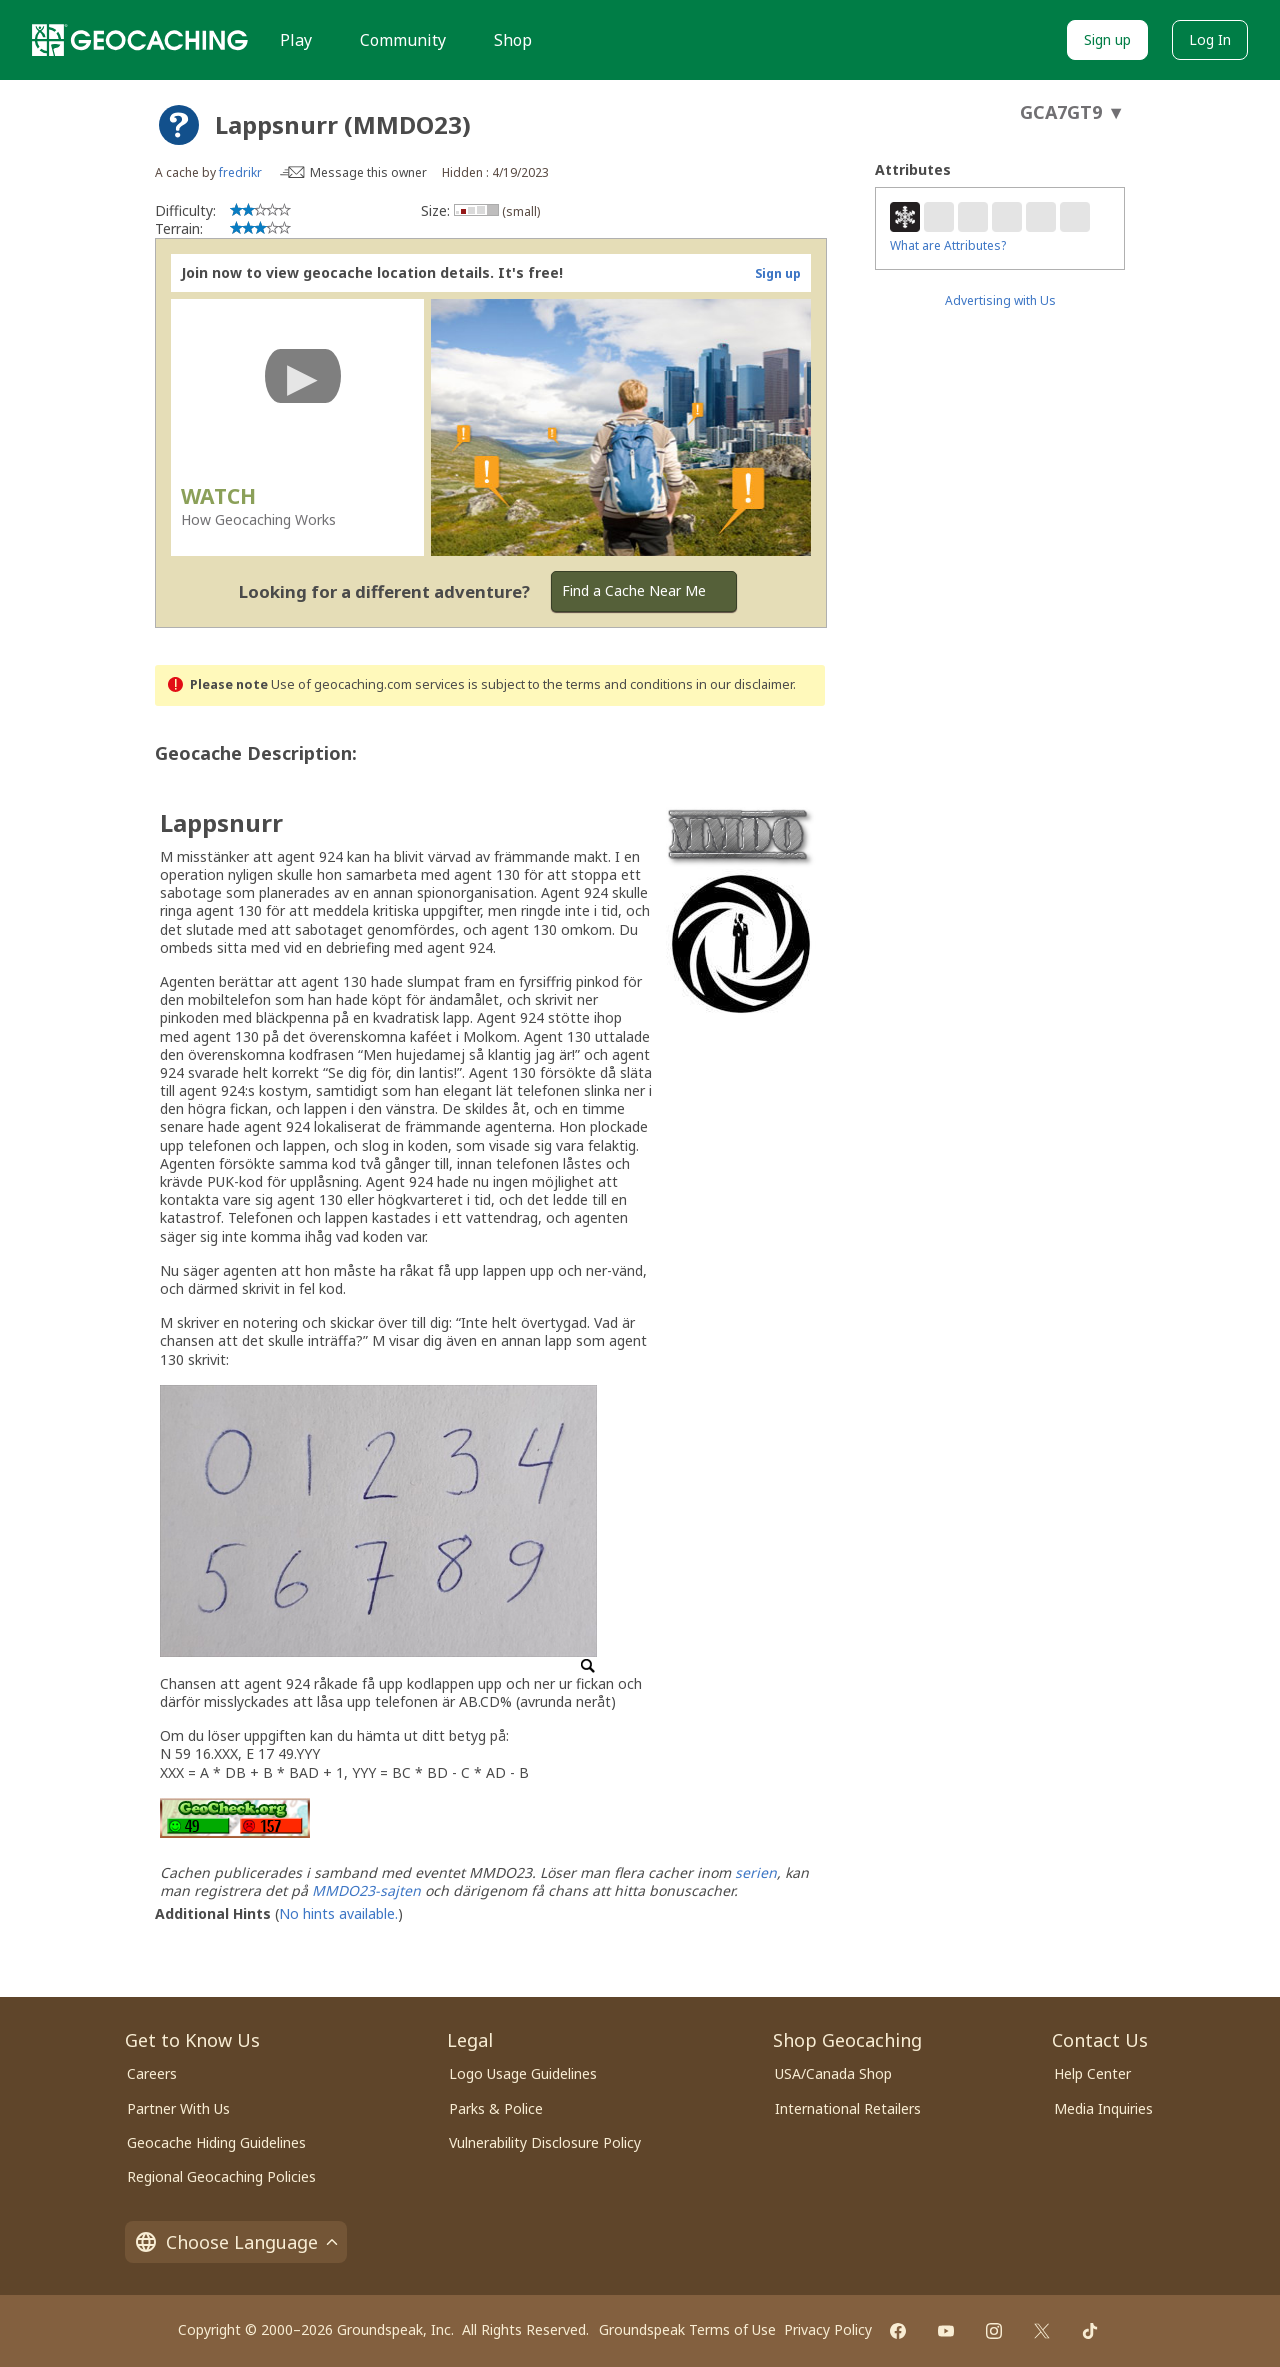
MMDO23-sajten (366, 1890)
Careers (152, 2073)
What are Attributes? (948, 245)
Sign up (1107, 39)
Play (296, 40)
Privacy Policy (828, 2329)
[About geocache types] (179, 125)
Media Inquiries (1103, 2108)
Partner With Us (178, 2108)
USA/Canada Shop (833, 2073)
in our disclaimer (744, 684)
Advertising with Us (1000, 300)
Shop (513, 40)
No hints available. (338, 1913)
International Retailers (848, 2108)
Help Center (1092, 2073)
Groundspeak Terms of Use (687, 2329)
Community (403, 40)
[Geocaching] (140, 40)
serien (756, 1872)
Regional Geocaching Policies (221, 2176)
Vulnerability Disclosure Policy (545, 2142)
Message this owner (368, 172)
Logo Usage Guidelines (523, 2073)
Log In (1210, 39)
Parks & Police (496, 2108)
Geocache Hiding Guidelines (216, 2142)
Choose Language (236, 2242)
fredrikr (240, 172)
